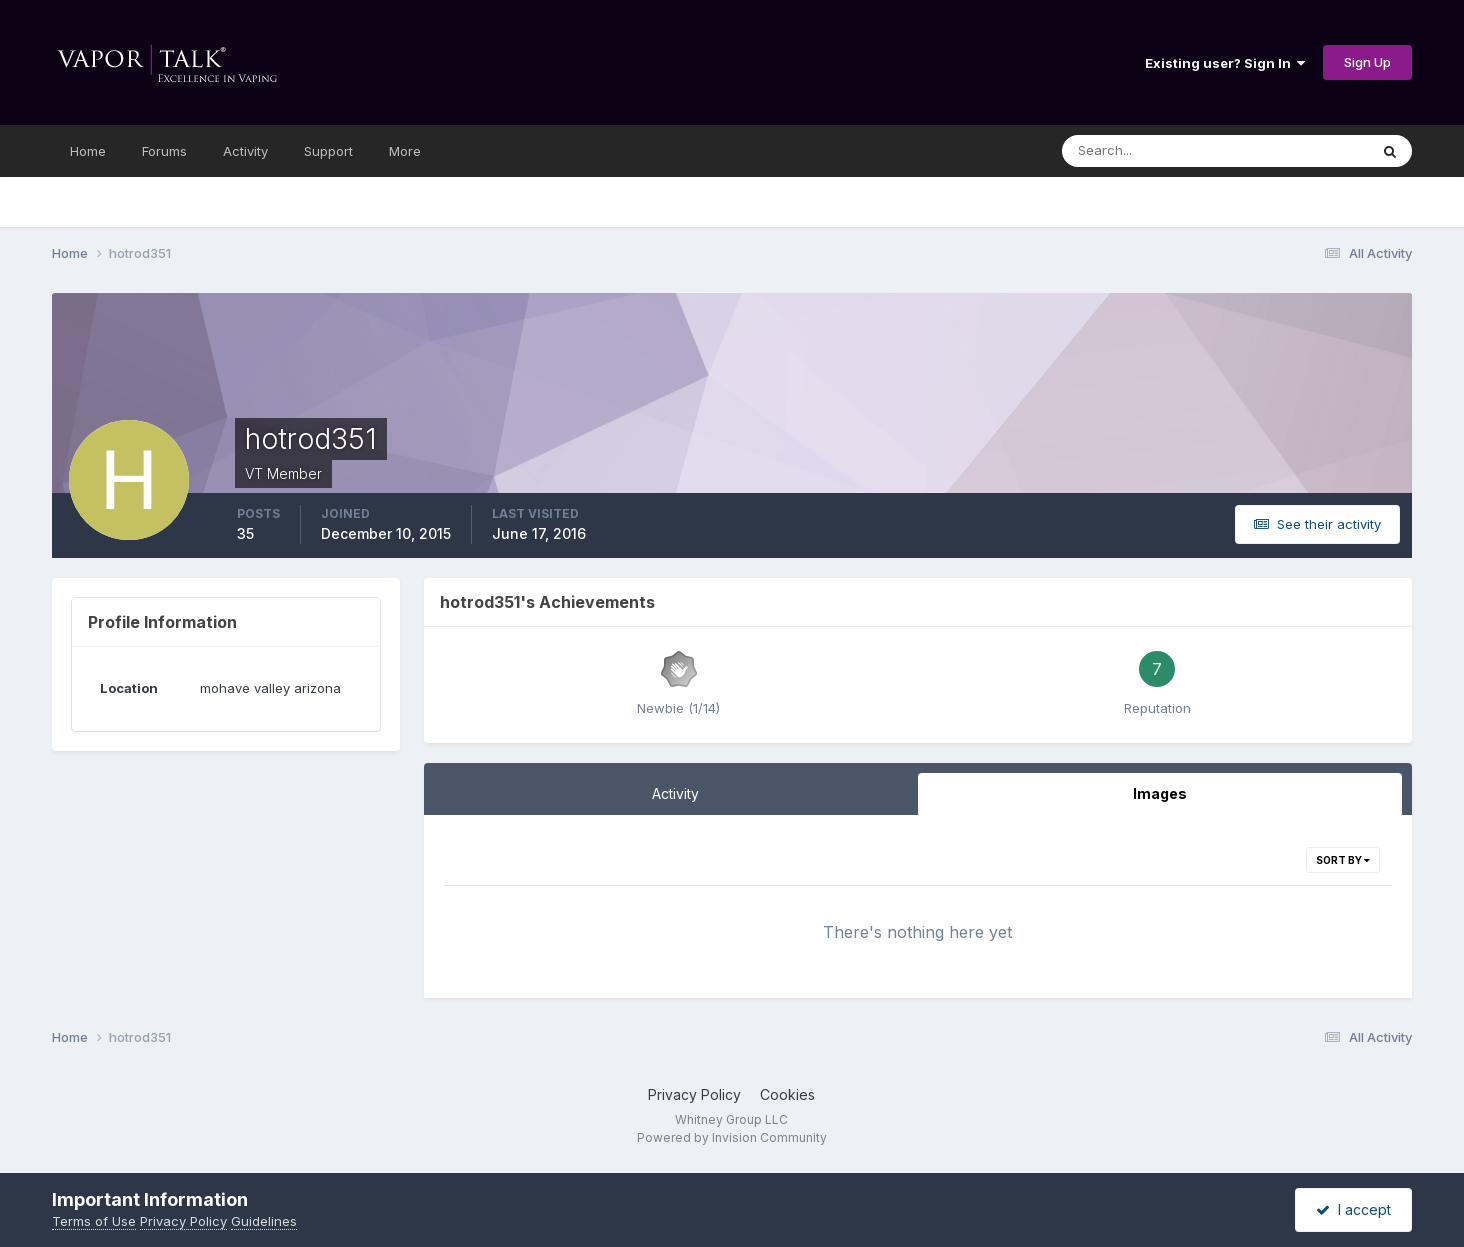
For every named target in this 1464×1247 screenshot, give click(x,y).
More (405, 151)
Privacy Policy (694, 1094)
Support (328, 151)
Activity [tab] (675, 793)
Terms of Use (94, 1221)
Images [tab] (1160, 793)
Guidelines (264, 1221)
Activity (245, 151)
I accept (1353, 1209)
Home (88, 151)
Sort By (1343, 860)
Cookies (787, 1094)
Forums (164, 151)
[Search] (1160, 151)
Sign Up (1367, 62)
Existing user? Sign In (1225, 63)
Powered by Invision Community (732, 1137)
